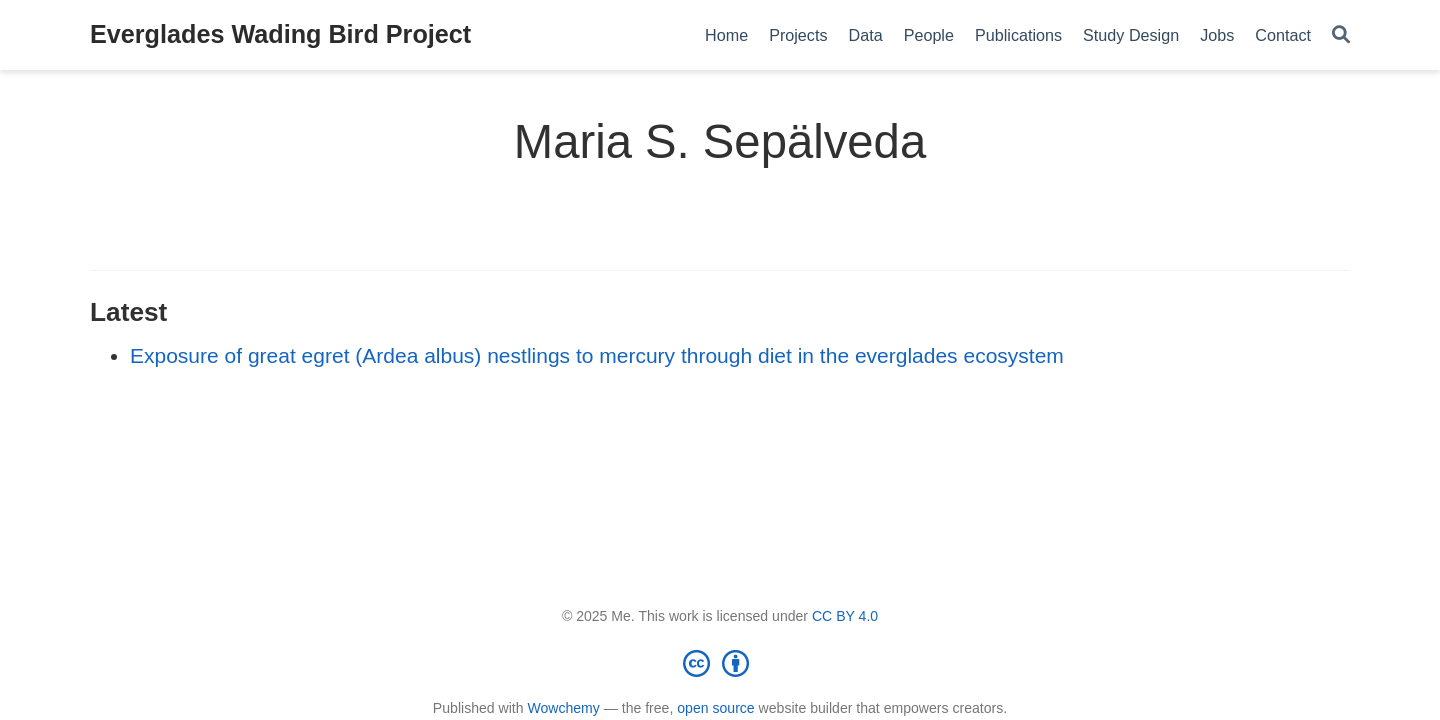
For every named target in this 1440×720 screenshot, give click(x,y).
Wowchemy (563, 708)
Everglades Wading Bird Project (280, 34)
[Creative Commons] (720, 663)
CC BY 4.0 (845, 616)
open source (715, 708)
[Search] (1341, 35)
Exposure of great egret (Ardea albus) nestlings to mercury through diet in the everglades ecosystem (597, 355)
